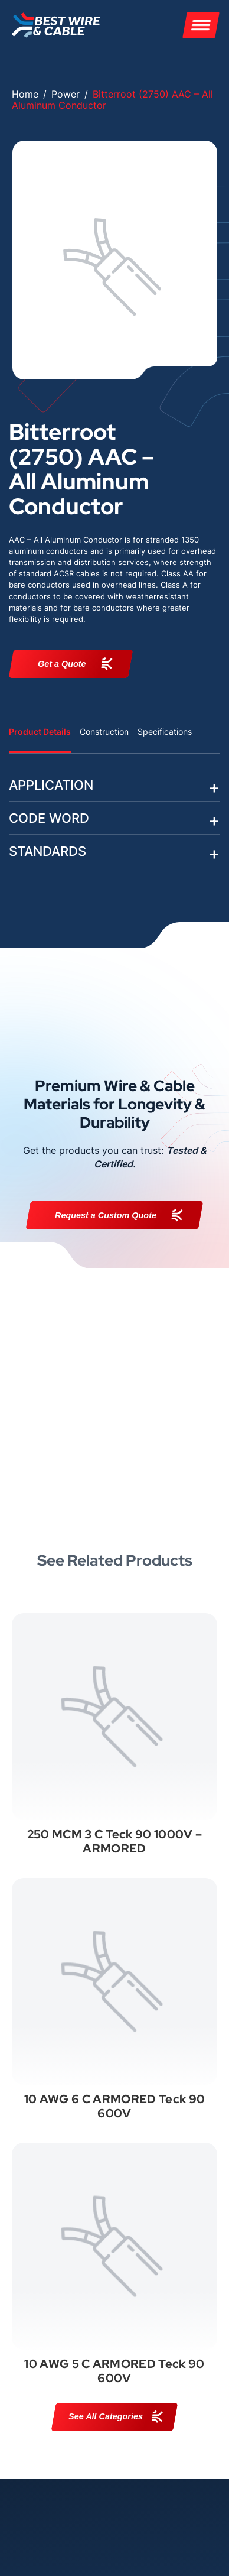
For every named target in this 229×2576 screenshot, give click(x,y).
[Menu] (201, 25)
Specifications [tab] (165, 731)
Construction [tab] (104, 731)
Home (25, 94)
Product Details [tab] (40, 731)
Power (65, 94)
